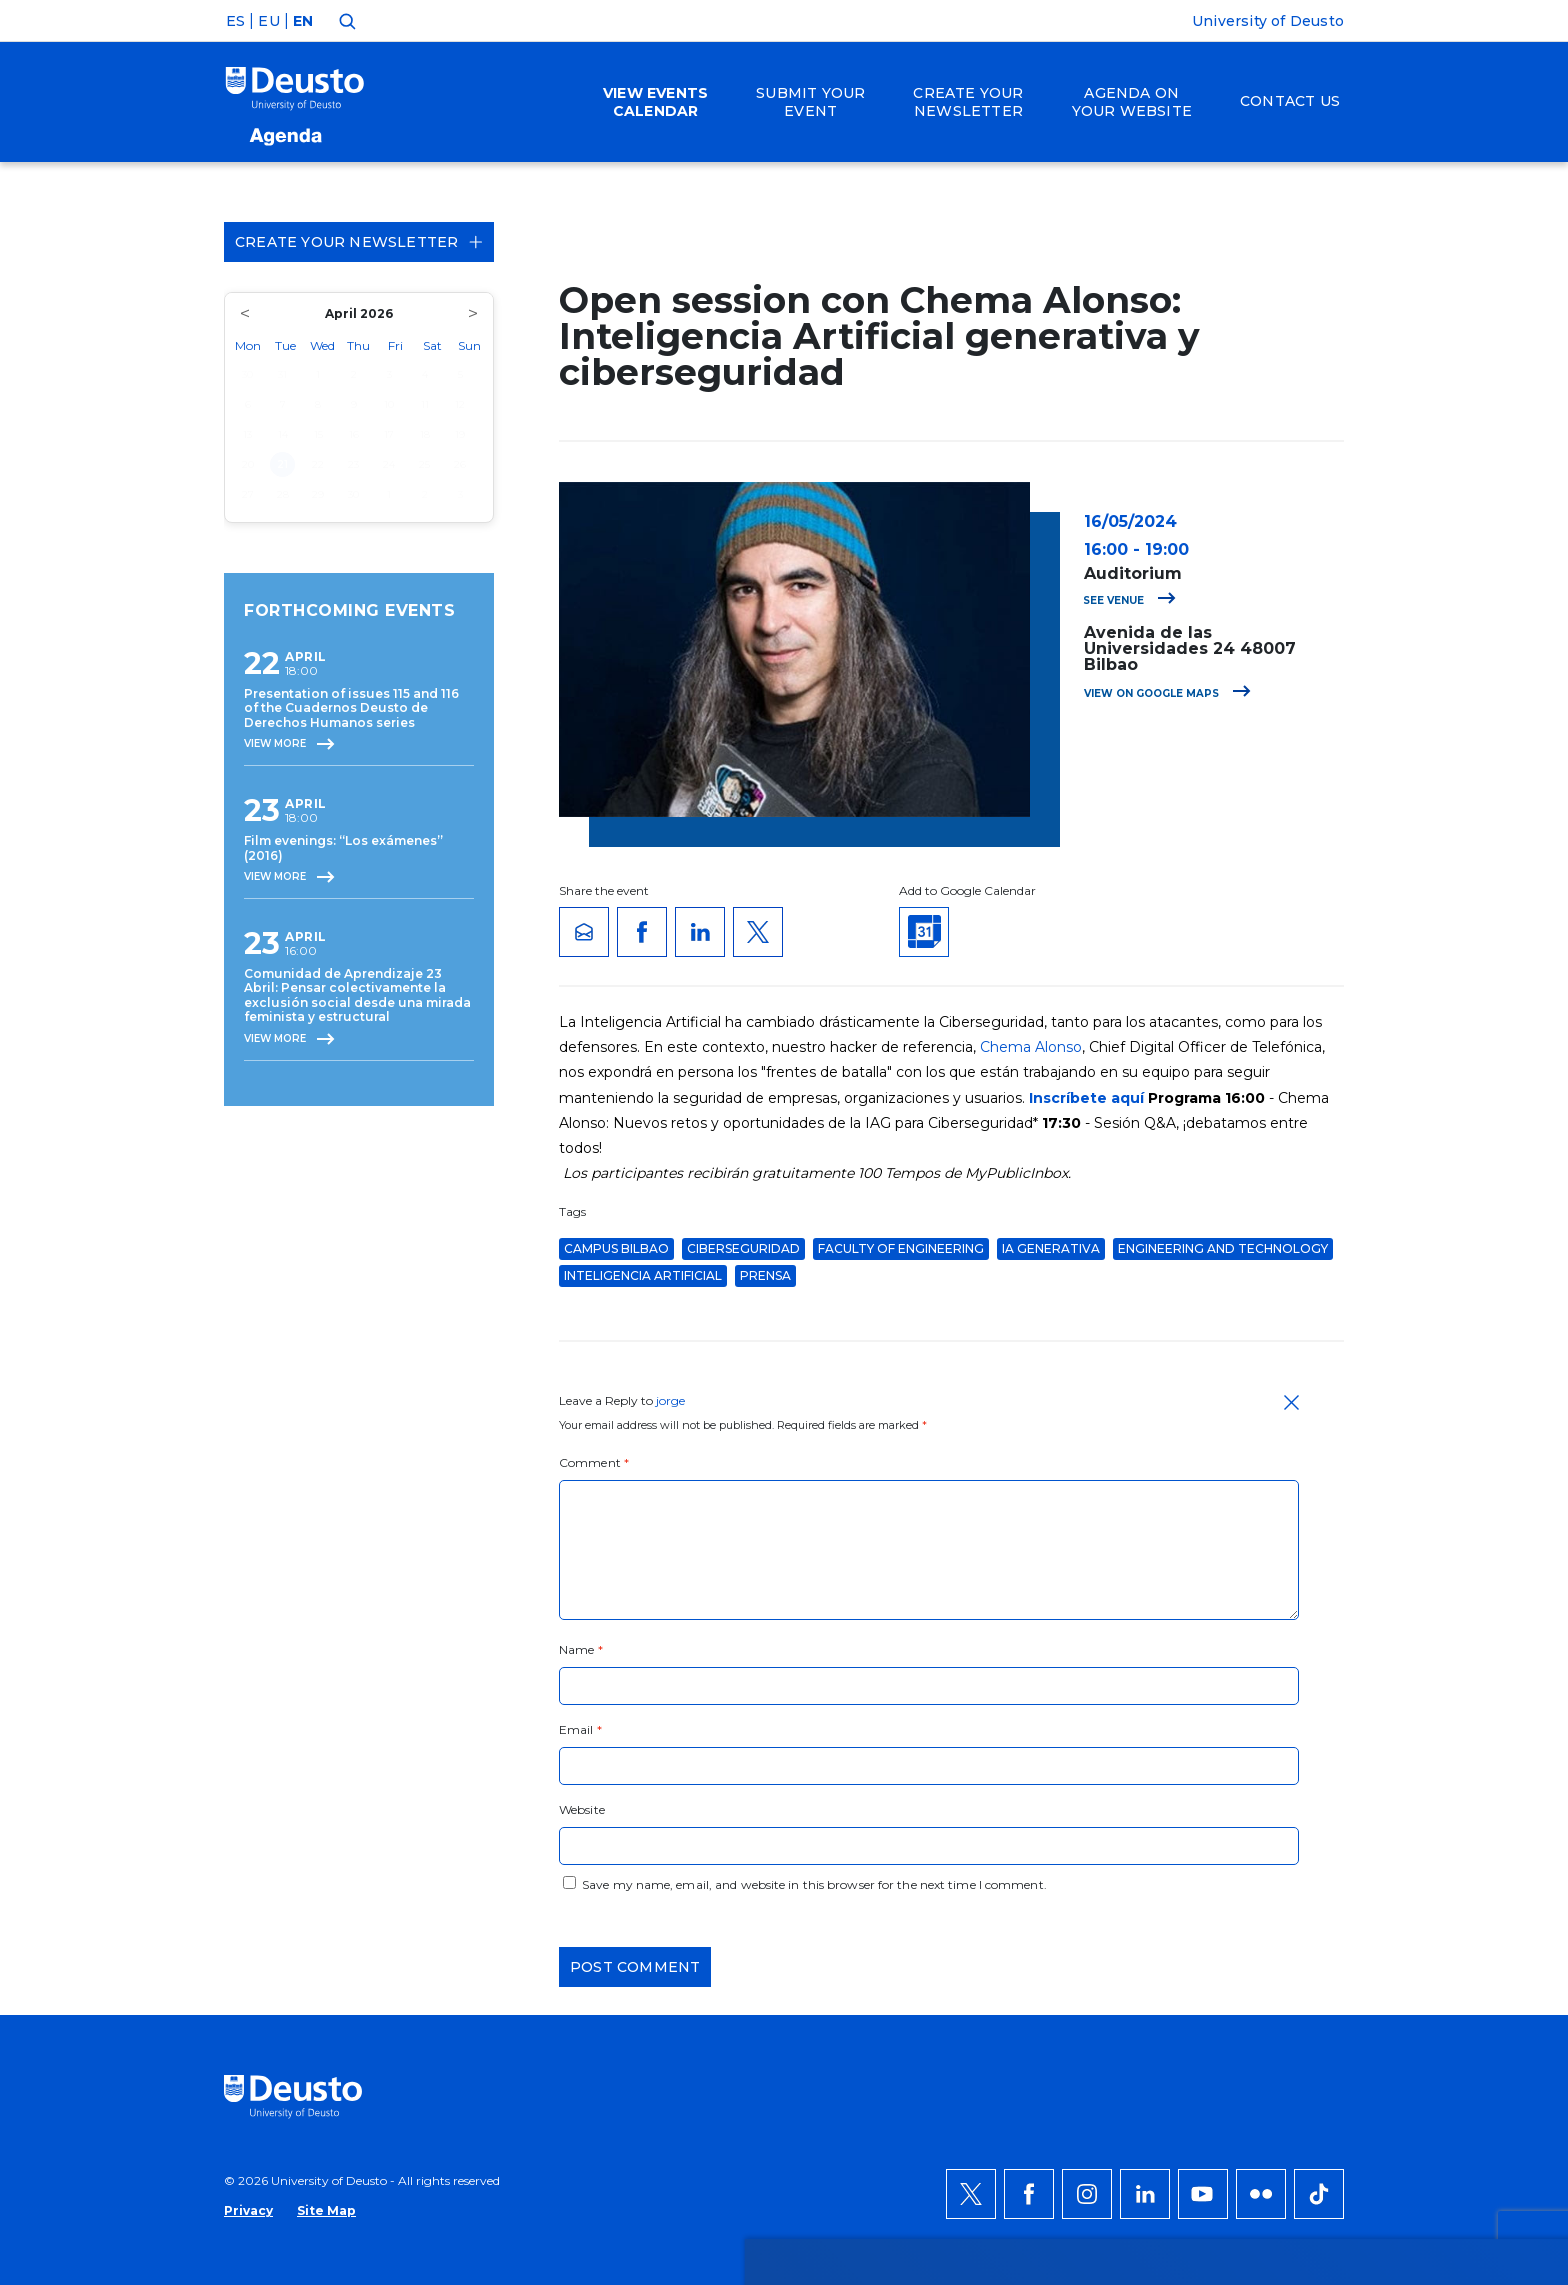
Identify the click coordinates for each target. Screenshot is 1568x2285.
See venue (1129, 600)
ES (235, 21)
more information (638, 1865)
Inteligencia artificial (643, 1275)
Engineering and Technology (1223, 1248)
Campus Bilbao (616, 1248)
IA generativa (1051, 1248)
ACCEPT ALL (1301, 1805)
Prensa (765, 1275)
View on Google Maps (1167, 693)
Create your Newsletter (359, 242)
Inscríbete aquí (1086, 1098)
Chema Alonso (1031, 1047)
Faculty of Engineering (901, 1248)
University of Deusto (1268, 21)
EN (303, 21)
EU (268, 21)
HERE (996, 1865)
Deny (1278, 1865)
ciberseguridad (743, 1248)
